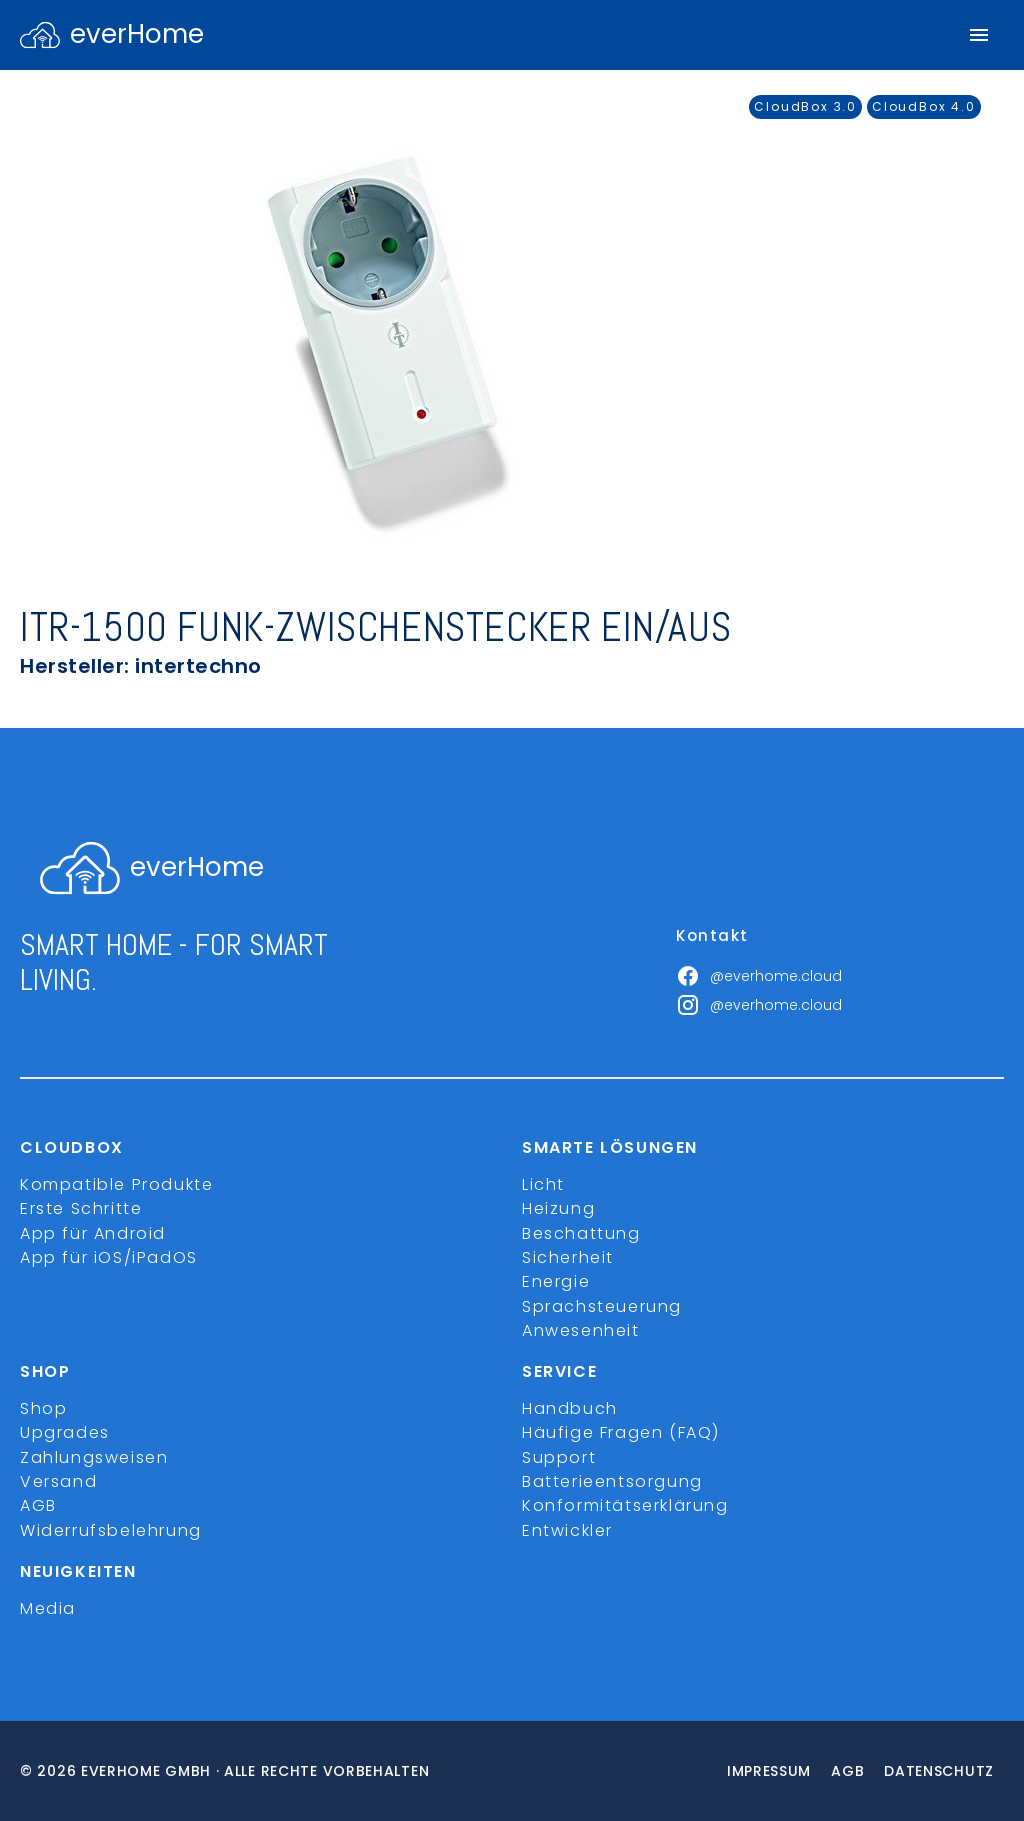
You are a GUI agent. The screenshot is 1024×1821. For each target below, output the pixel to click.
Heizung (558, 1208)
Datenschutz (939, 1771)
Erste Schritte (81, 1208)
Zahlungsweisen (94, 1457)
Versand (58, 1481)
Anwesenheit (581, 1330)
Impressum (769, 1771)
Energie (556, 1281)
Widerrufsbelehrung (111, 1530)
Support (559, 1457)
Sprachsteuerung (602, 1306)
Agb (847, 1771)
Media (48, 1608)
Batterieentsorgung (612, 1481)
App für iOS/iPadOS (109, 1257)
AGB (38, 1505)
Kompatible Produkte (116, 1184)
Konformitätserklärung (625, 1505)
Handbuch (570, 1408)
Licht (543, 1184)
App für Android (93, 1233)
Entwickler (567, 1530)
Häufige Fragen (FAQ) (621, 1432)
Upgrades (65, 1432)
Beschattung (581, 1233)
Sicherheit (568, 1257)
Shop (43, 1408)
